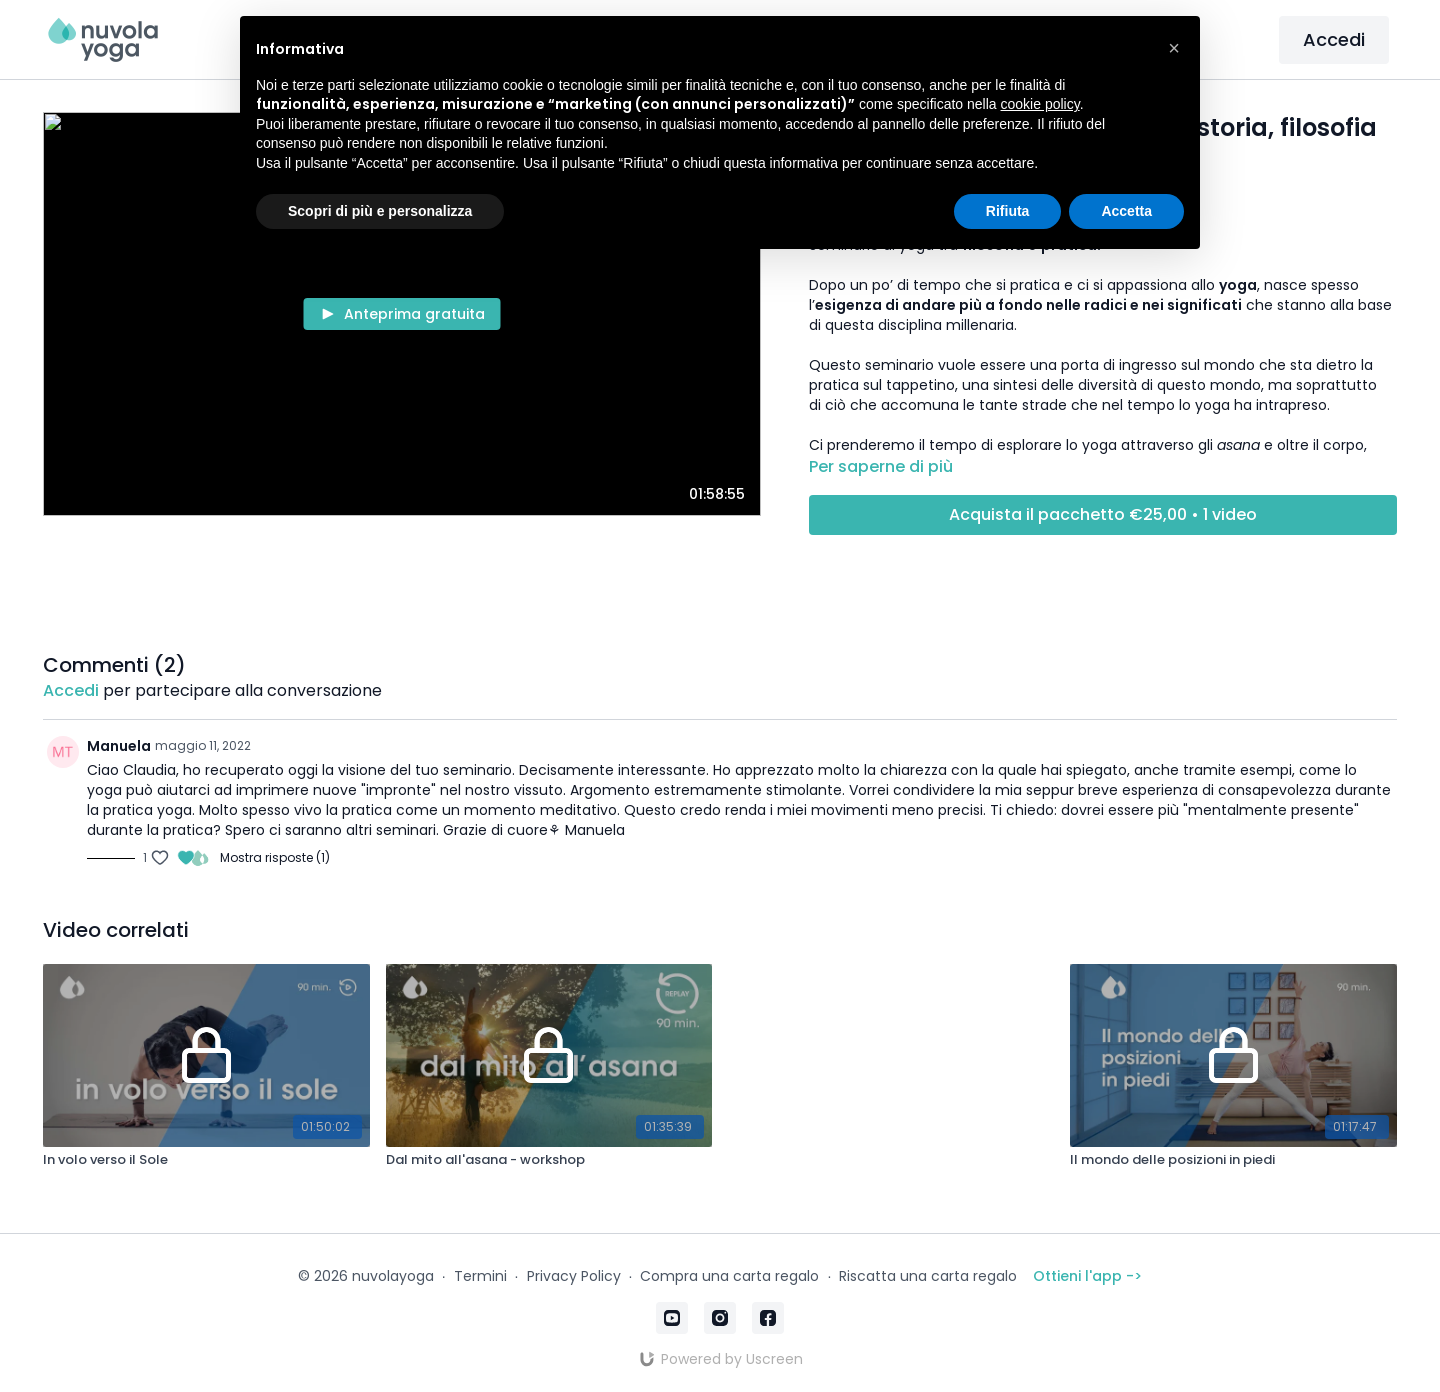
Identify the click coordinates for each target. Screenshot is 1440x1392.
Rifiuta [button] (1008, 211)
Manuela (119, 746)
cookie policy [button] (1040, 104)
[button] (1174, 48)
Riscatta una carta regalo (928, 1276)
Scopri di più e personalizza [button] (380, 211)
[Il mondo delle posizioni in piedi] (1233, 1160)
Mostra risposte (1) (275, 858)
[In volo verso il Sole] (206, 1160)
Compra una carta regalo (729, 1276)
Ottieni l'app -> (1087, 1276)
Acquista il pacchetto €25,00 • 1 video (1103, 514)
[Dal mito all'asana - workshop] (549, 1160)
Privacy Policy (574, 1276)
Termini (480, 1276)
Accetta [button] (1126, 211)
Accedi (1334, 39)
